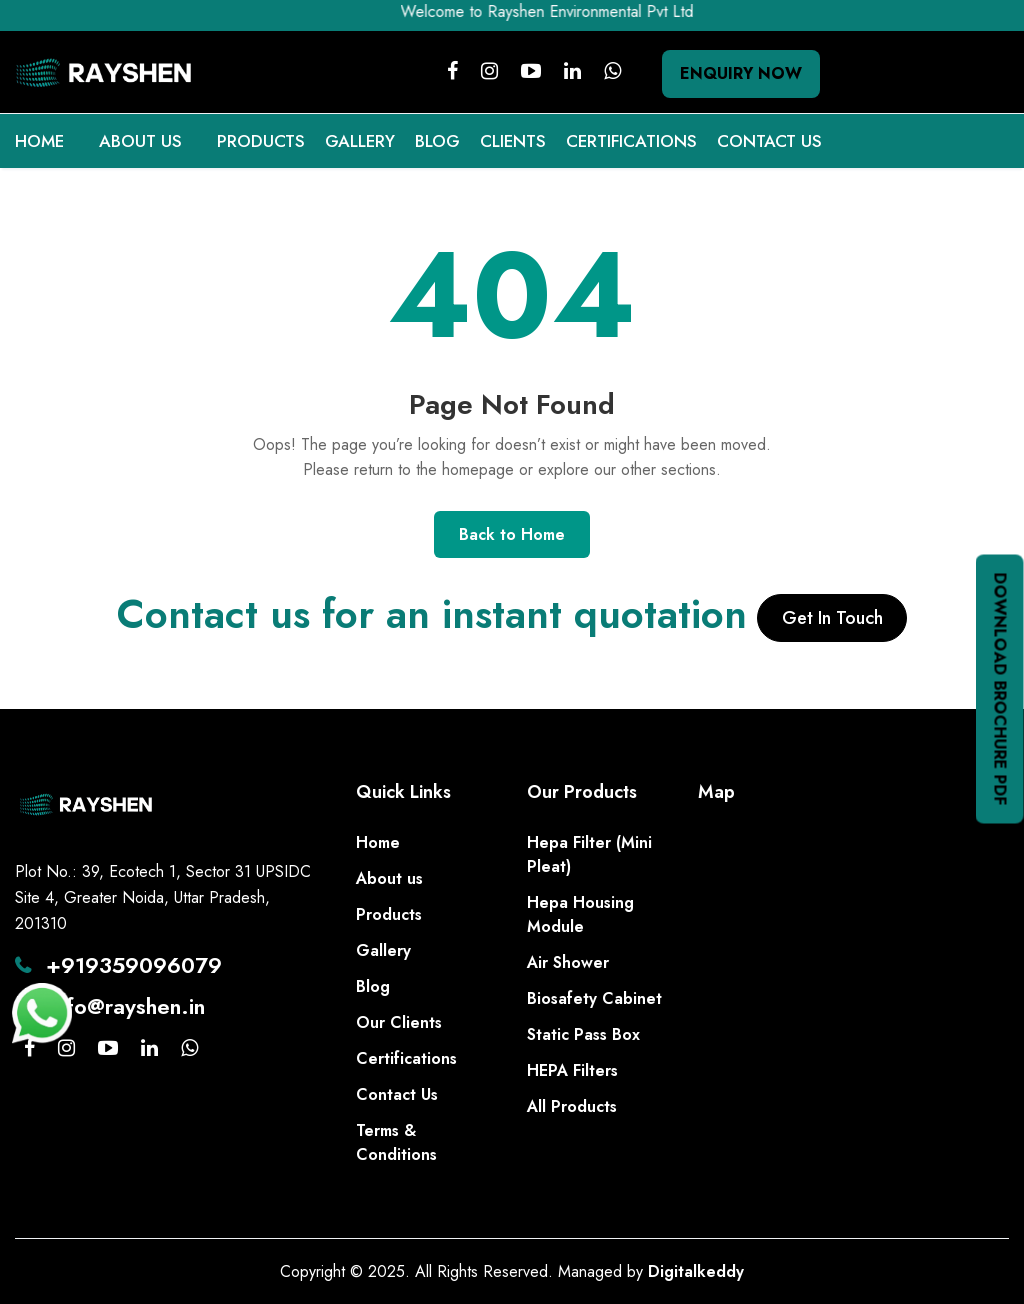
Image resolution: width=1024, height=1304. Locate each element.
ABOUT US (140, 141)
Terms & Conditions (396, 1142)
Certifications (406, 1058)
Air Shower (568, 962)
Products (389, 914)
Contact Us (397, 1094)
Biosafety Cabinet (594, 998)
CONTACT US (769, 141)
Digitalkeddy (696, 1271)
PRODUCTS (261, 141)
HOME (39, 141)
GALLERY (360, 141)
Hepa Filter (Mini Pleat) (589, 854)
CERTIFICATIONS (631, 141)
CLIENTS (513, 141)
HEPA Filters (572, 1070)
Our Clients (399, 1022)
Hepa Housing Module (580, 914)
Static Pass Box (583, 1034)
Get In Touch (832, 618)
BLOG (437, 141)
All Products (572, 1106)
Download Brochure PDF (1000, 689)
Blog (373, 986)
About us (389, 878)
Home (378, 842)
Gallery (383, 950)
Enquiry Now (741, 73)
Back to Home (512, 534)
